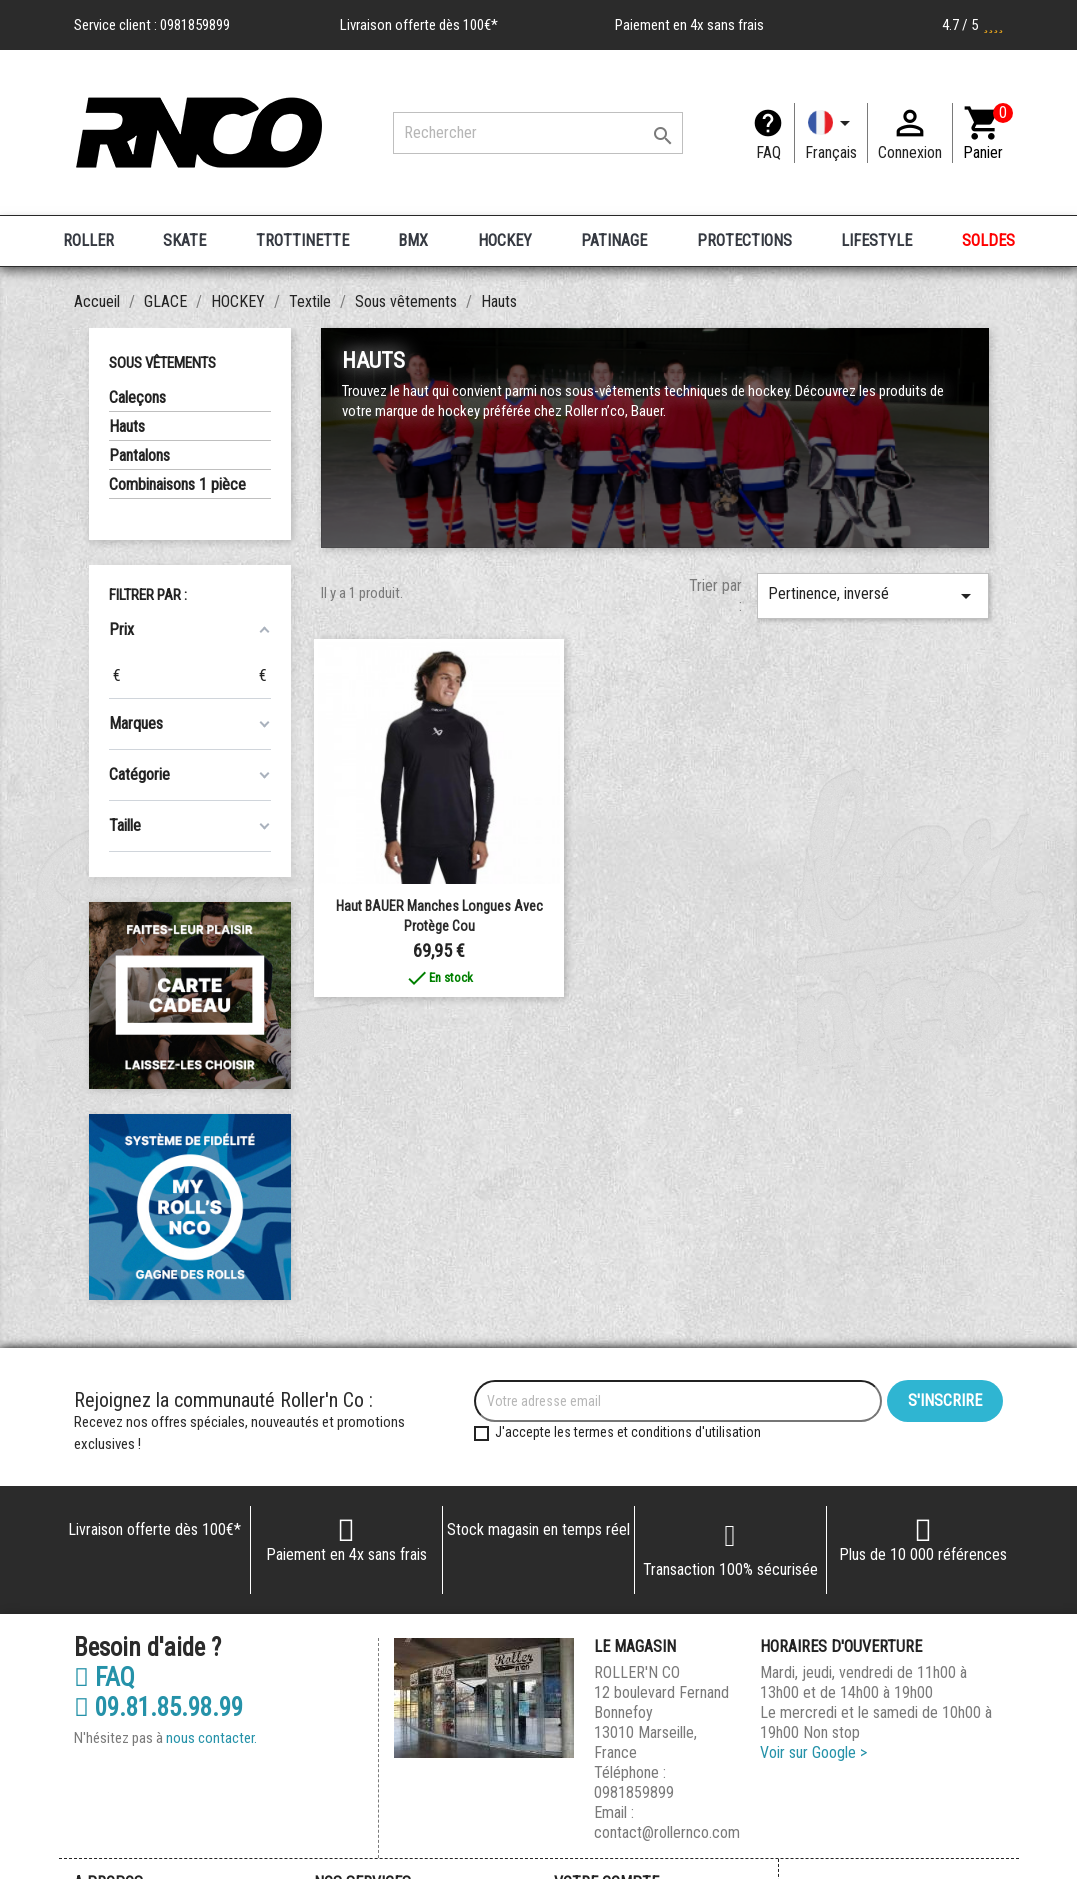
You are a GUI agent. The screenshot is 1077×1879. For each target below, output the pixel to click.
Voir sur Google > (813, 1752)
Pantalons (139, 455)
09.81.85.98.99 (158, 1708)
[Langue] (831, 133)
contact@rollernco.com (667, 1832)
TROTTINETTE (302, 240)
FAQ (768, 152)
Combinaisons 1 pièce (177, 484)
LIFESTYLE (876, 240)
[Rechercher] (538, 133)
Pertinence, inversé (873, 596)
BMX (413, 240)
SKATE (184, 240)
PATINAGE (614, 240)
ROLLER (88, 240)
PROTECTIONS (744, 240)
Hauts (127, 426)
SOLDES (988, 240)
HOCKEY (505, 240)
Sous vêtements (162, 363)
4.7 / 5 (973, 25)
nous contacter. (211, 1738)
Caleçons (137, 397)
